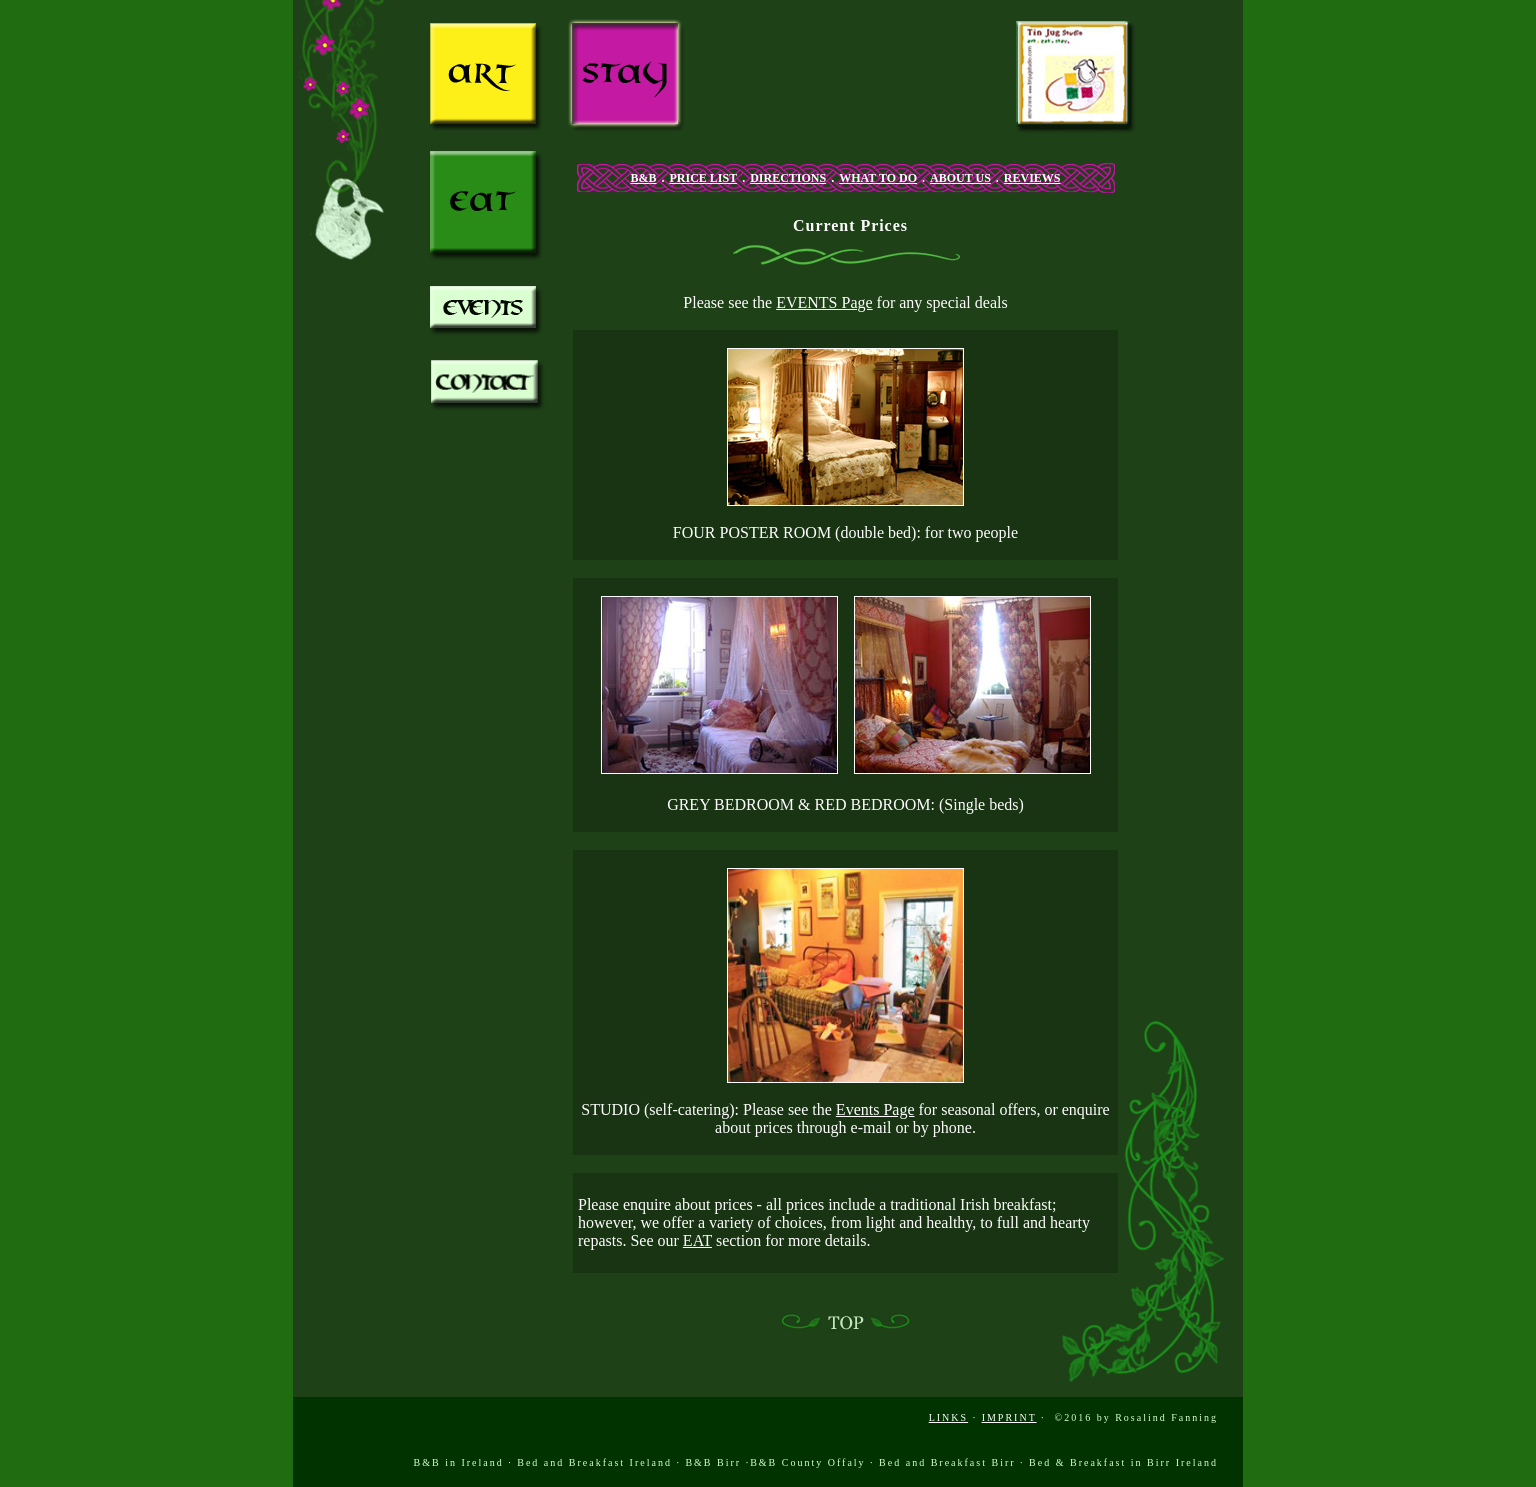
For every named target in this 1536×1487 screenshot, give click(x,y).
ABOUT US (960, 178)
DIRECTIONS (788, 178)
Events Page (875, 1109)
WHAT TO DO (878, 178)
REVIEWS (1032, 178)
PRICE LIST (704, 178)
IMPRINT (1009, 1417)
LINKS (948, 1417)
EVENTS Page (824, 302)
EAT (697, 1240)
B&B (643, 178)
